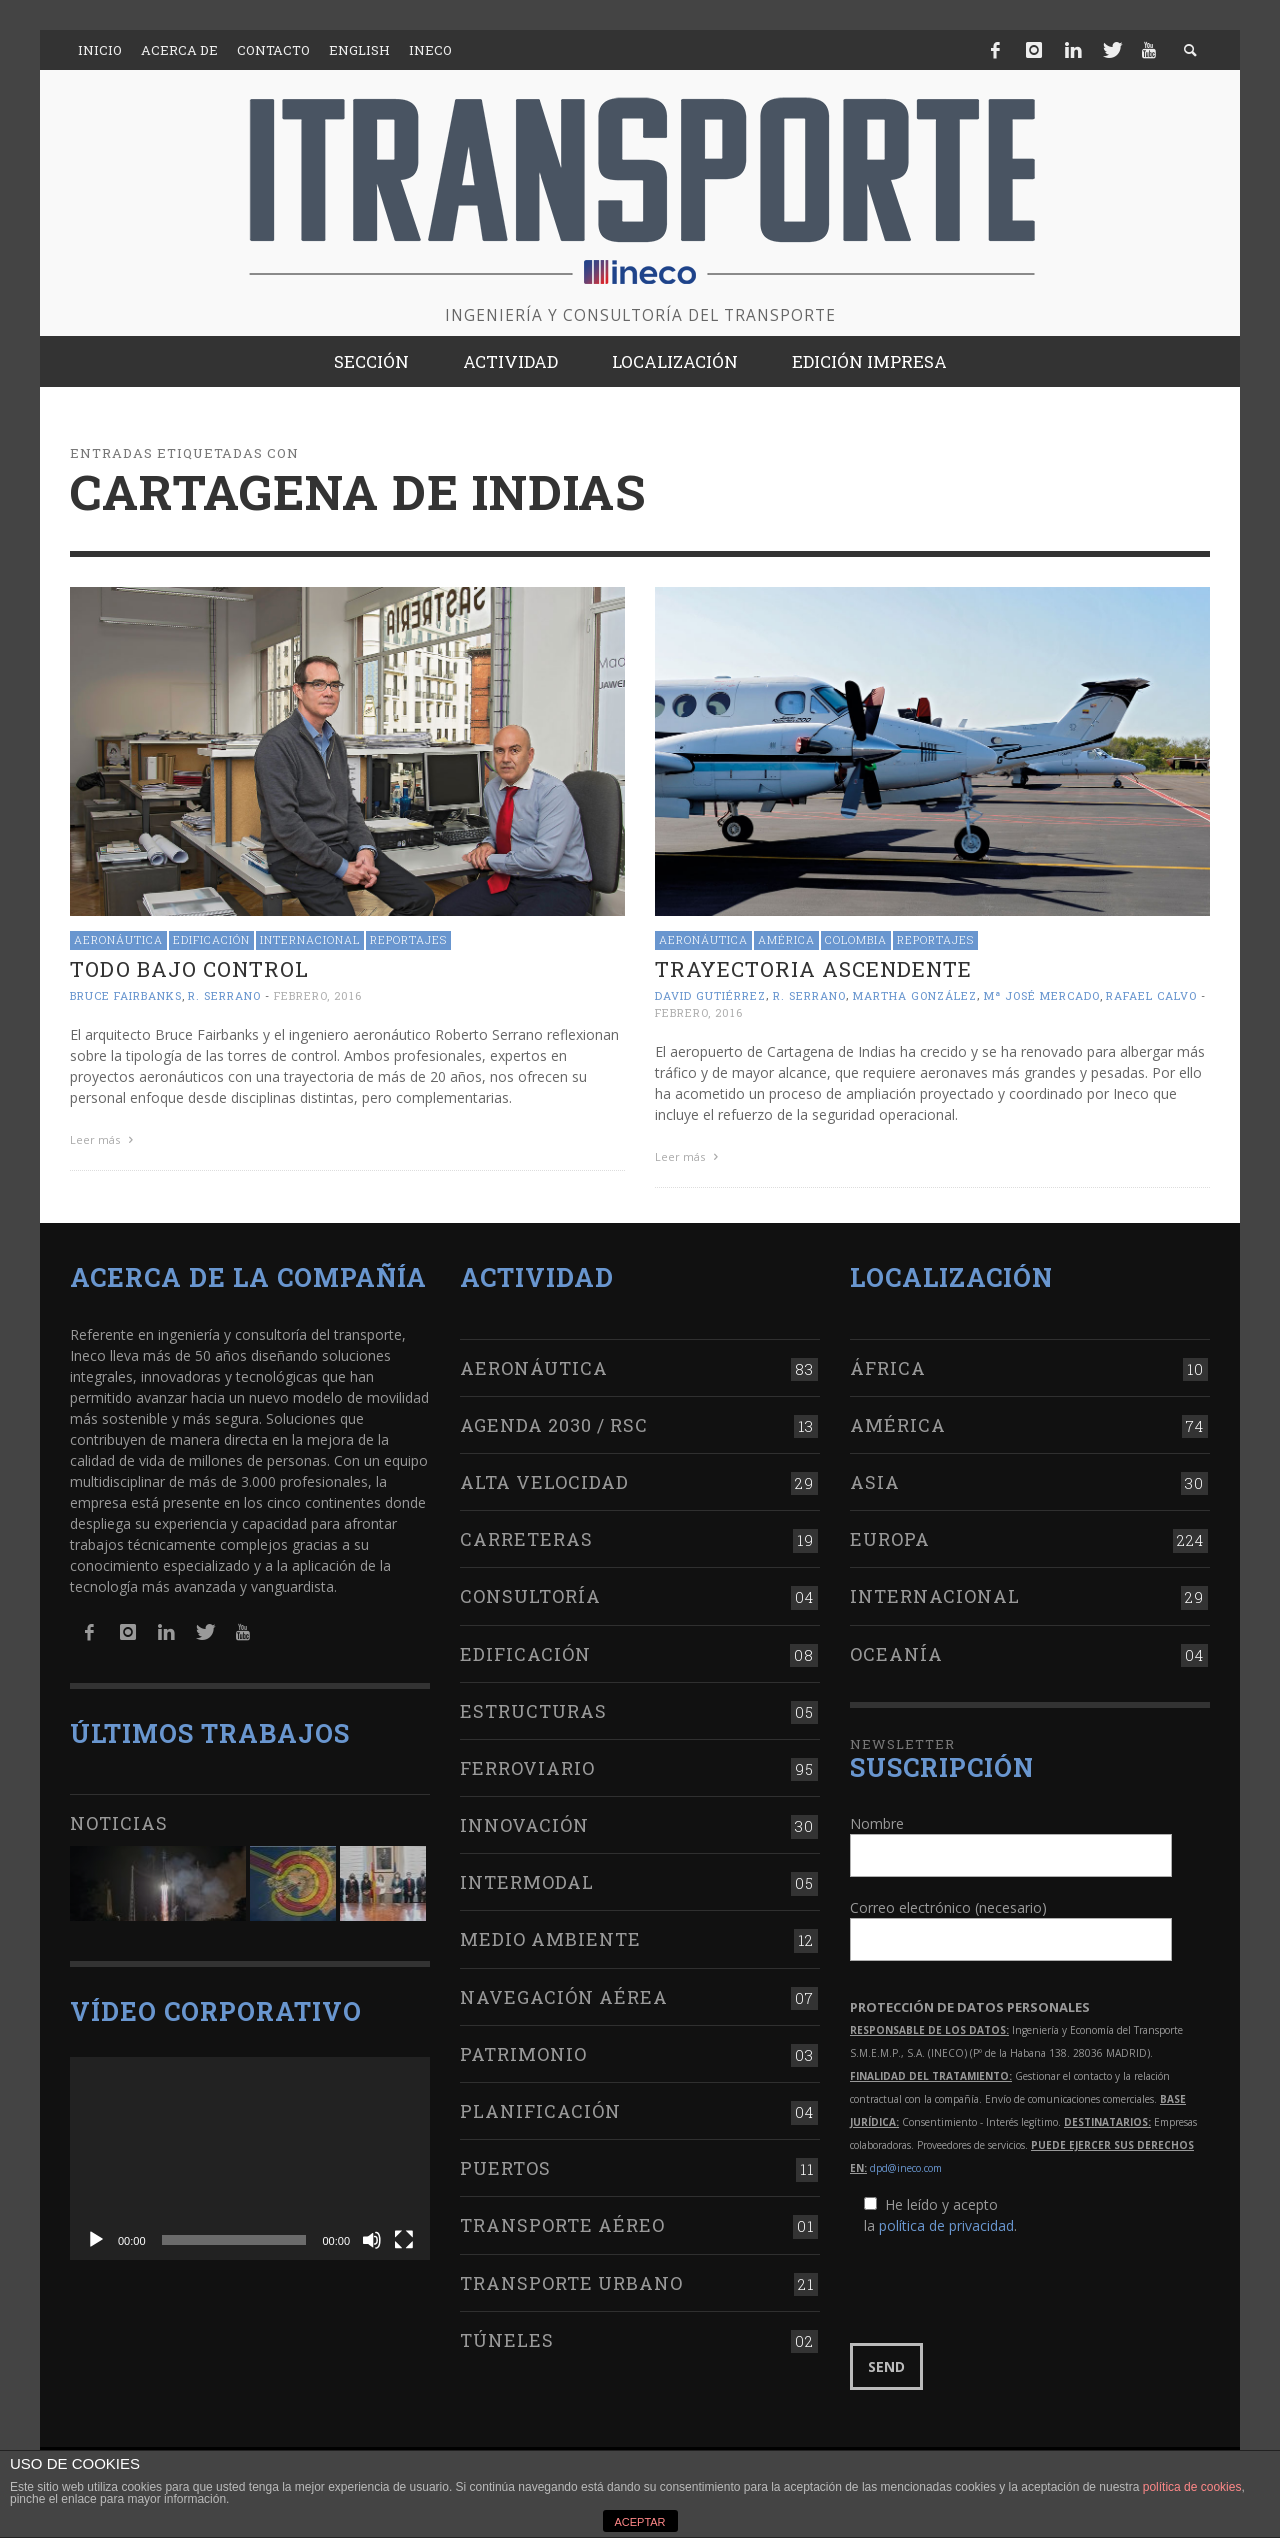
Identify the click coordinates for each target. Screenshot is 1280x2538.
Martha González (915, 995)
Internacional (310, 939)
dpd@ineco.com (906, 2168)
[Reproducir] (96, 2240)
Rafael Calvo (1151, 995)
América (786, 939)
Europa (890, 1539)
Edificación (211, 939)
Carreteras (526, 1539)
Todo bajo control (189, 969)
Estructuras (533, 1711)
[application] (250, 2158)
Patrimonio (523, 2054)
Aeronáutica (118, 939)
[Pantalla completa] (404, 2240)
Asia (875, 1482)
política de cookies (1192, 2487)
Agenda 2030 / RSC (554, 1425)
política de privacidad (946, 2225)
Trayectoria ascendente (813, 969)
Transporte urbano (571, 2283)
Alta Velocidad (544, 1482)
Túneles (507, 2340)
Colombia (856, 939)
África (888, 1368)
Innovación (524, 1825)
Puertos (505, 2168)
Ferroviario (527, 1768)
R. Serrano (224, 995)
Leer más (104, 1139)
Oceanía (896, 1654)
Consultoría (530, 1596)
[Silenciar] (372, 2240)
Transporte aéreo (562, 2225)
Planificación (540, 2111)
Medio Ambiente (550, 1939)
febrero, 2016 (318, 995)
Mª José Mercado (1042, 995)
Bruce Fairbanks (126, 995)
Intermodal (527, 1882)
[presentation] (1002, 2290)
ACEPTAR (639, 2522)
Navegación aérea (564, 1997)
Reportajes (408, 939)
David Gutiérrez (710, 995)
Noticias (119, 1823)
